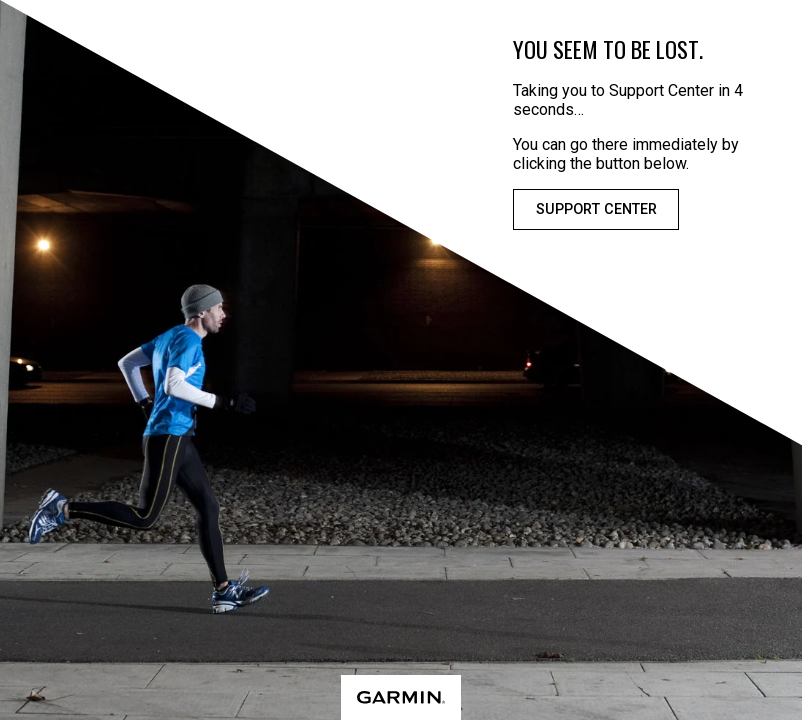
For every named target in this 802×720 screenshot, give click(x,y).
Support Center (596, 209)
